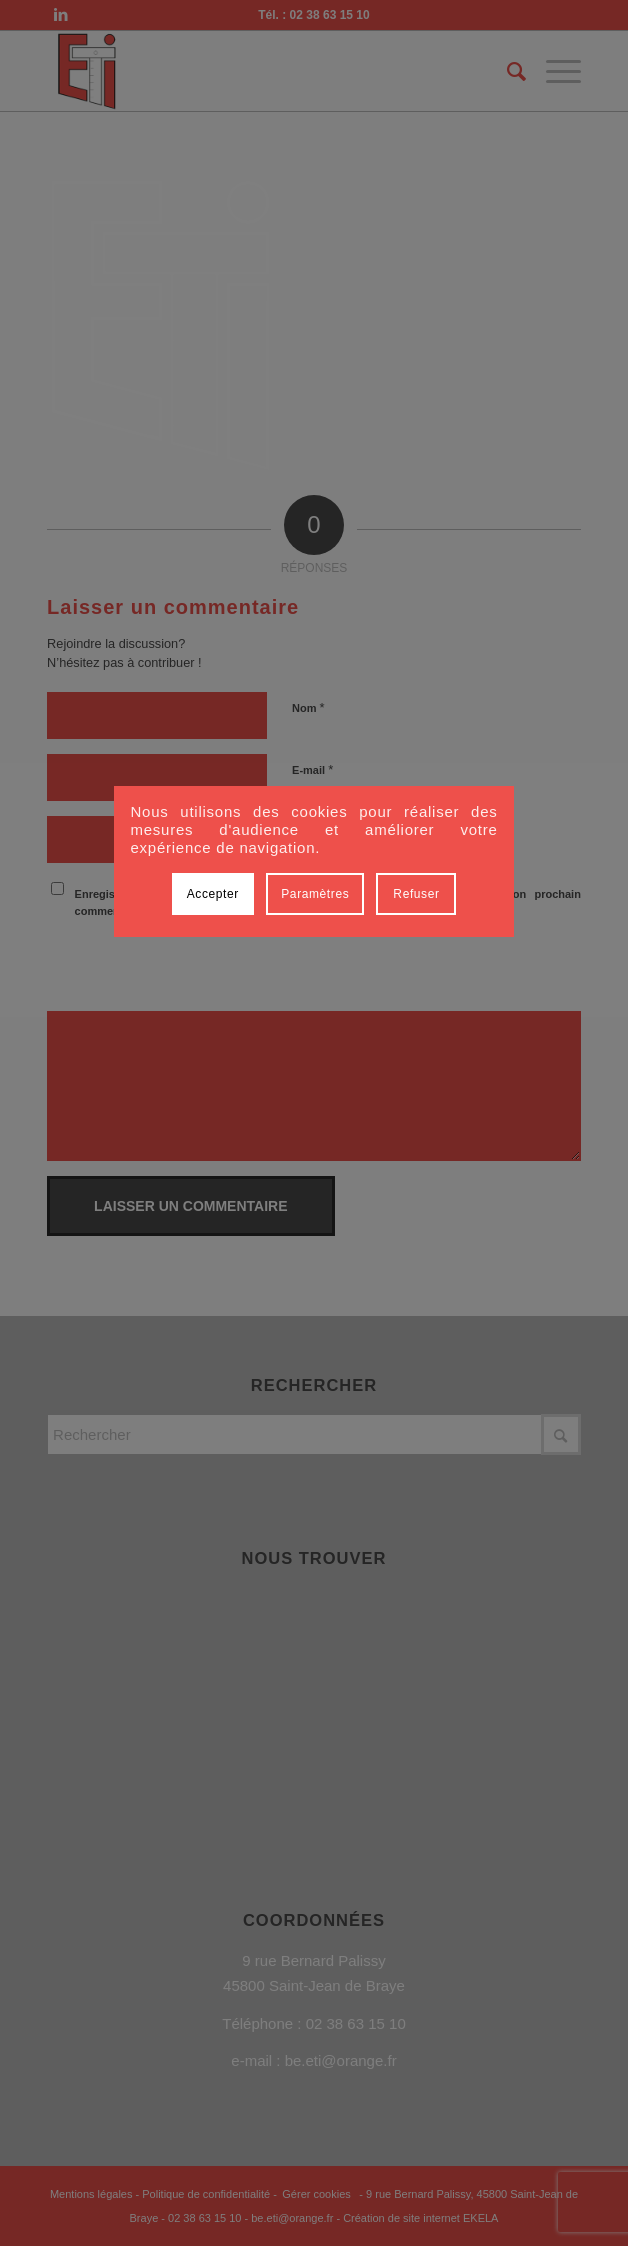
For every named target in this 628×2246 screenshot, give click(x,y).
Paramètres (315, 894)
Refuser (416, 894)
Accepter (213, 894)
